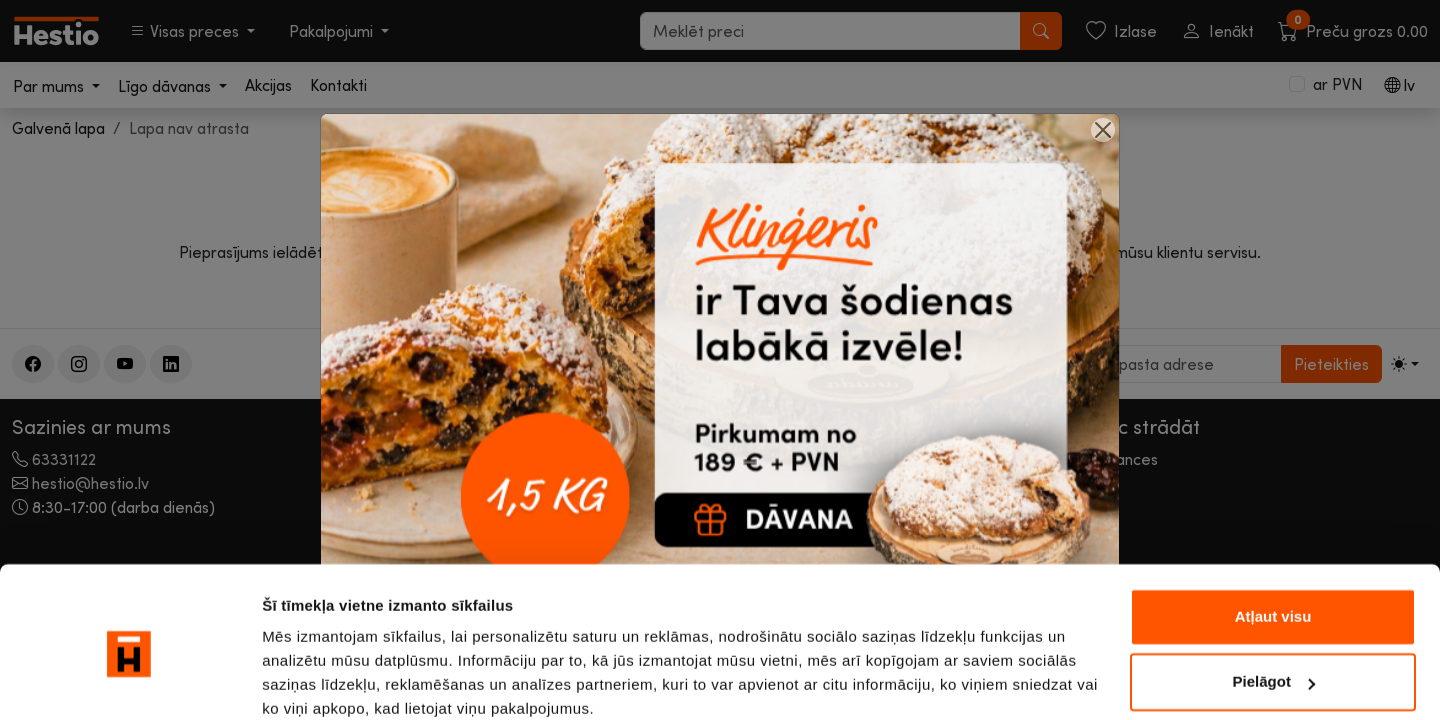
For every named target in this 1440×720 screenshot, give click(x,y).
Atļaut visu (1273, 533)
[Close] (1103, 130)
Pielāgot (1274, 598)
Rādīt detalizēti (315, 680)
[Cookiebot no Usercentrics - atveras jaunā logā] (129, 681)
